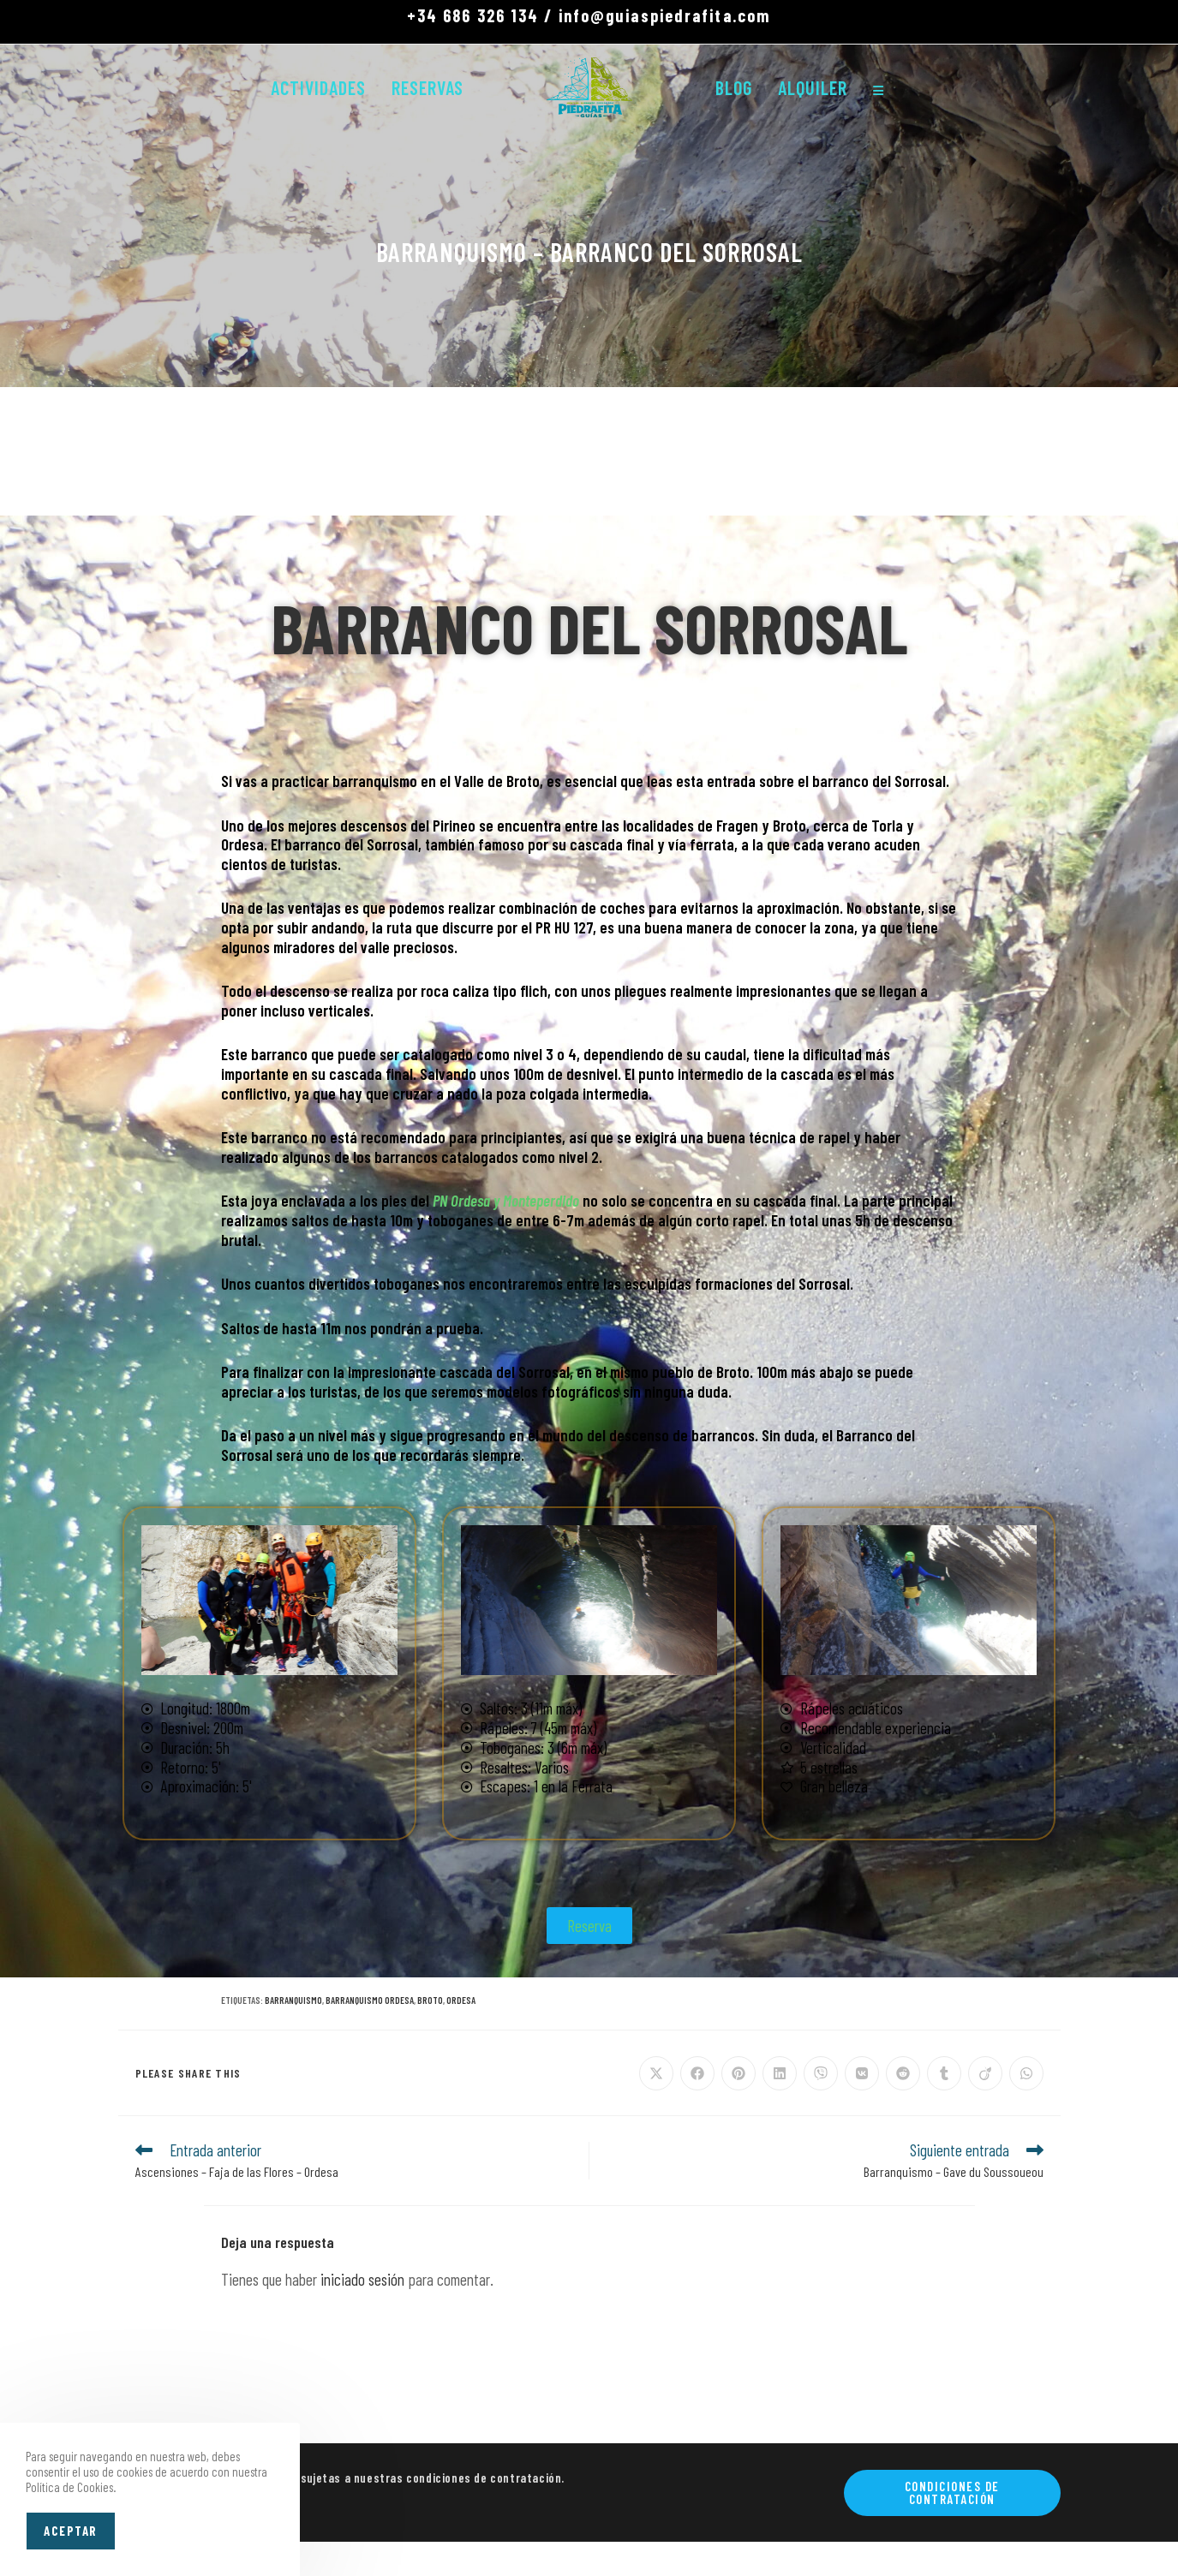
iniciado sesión (362, 2279)
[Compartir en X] (656, 2073)
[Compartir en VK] (862, 2073)
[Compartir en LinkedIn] (779, 2073)
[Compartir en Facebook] (697, 2073)
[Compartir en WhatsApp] (1026, 2073)
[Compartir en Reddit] (903, 2073)
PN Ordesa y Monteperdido (506, 1200)
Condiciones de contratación (952, 2492)
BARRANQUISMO (293, 2000)
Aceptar (71, 2530)
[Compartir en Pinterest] (738, 2073)
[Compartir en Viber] (821, 2073)
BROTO (430, 2000)
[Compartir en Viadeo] (985, 2073)
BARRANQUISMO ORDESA (370, 2000)
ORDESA (460, 2000)
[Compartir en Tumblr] (944, 2073)
